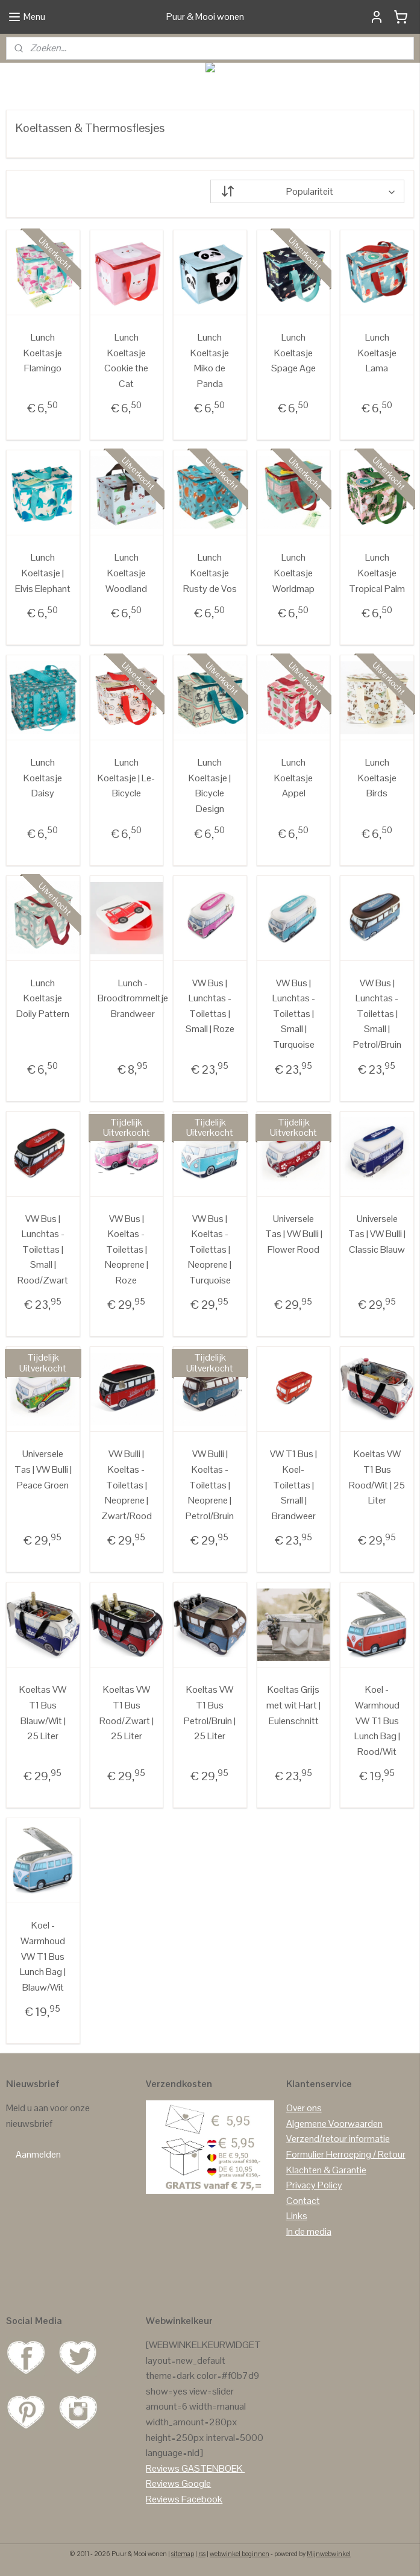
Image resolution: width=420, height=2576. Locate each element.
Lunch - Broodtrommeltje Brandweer (133, 998)
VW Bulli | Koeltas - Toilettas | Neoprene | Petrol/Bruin (210, 1485)
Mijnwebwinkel (329, 2553)
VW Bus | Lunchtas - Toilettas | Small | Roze (210, 1006)
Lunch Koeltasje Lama (377, 352)
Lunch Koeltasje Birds (377, 778)
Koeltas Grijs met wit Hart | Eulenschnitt (293, 1705)
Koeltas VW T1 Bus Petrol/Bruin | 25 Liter (210, 1713)
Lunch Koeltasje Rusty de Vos (210, 573)
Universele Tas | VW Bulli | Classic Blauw (377, 1234)
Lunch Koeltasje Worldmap (293, 573)
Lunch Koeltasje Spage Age (293, 352)
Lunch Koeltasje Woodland (126, 573)
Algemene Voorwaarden (334, 2123)
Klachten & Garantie (326, 2170)
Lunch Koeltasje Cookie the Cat (126, 360)
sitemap (182, 2553)
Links (296, 2215)
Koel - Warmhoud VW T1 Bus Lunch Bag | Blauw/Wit (43, 1956)
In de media (308, 2231)
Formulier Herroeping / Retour (346, 2154)
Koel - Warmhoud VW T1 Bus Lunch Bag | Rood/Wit (377, 1721)
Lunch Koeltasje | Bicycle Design (210, 786)
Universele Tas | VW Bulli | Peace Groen (43, 1469)
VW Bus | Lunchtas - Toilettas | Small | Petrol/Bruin (377, 1014)
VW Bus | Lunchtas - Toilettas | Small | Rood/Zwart (42, 1249)
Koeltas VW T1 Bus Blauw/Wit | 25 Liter (42, 1713)
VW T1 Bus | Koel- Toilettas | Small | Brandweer (293, 1485)
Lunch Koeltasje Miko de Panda (209, 360)
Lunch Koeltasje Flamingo (43, 352)
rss (201, 2553)
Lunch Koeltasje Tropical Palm (377, 573)
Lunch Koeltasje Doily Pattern (42, 998)
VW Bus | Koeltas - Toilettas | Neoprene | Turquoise (209, 1249)
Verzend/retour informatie (338, 2138)
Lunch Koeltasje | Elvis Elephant (43, 573)
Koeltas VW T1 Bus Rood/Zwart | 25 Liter (126, 1713)
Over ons (304, 2108)
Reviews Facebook (184, 2499)
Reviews (163, 2468)
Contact (303, 2200)
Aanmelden (38, 2154)
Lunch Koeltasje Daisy (43, 778)
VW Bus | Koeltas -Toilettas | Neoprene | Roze (126, 1249)
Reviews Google (178, 2483)
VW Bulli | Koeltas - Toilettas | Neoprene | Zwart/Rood (126, 1485)
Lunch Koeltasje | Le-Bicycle (126, 778)
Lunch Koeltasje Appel (293, 778)
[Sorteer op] (307, 191)
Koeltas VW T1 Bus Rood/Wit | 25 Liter (377, 1477)
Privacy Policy (314, 2185)
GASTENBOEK (212, 2468)
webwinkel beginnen (239, 2553)
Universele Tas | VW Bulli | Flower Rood (293, 1234)
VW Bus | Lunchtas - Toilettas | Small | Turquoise (293, 1014)
